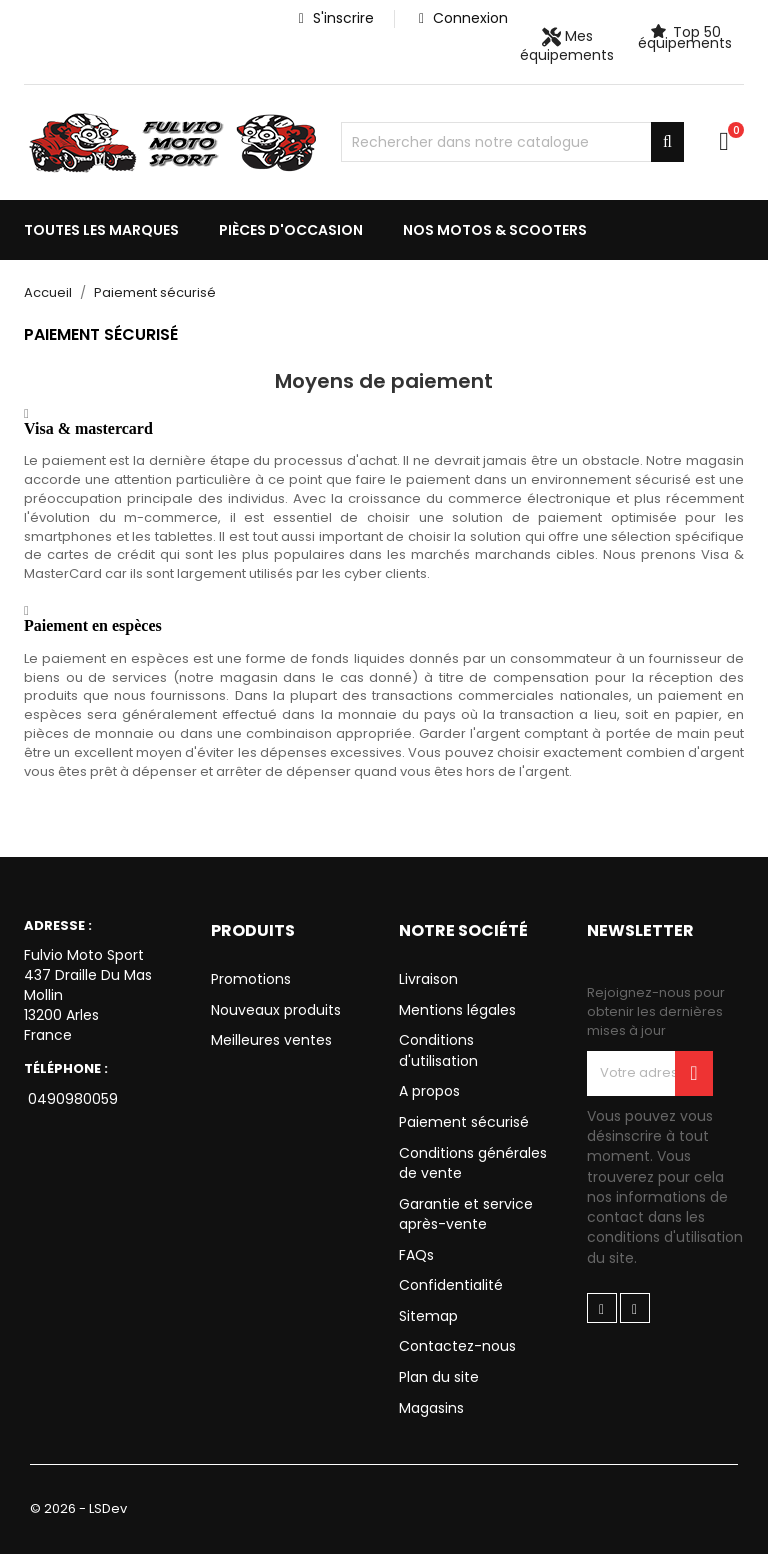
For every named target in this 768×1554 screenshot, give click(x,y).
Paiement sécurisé (464, 1122)
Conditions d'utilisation (438, 1050)
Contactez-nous (457, 1346)
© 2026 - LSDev (78, 1508)
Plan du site (439, 1377)
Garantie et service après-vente (466, 1214)
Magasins (431, 1408)
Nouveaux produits (276, 1010)
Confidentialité (451, 1285)
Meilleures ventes (271, 1040)
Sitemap (428, 1316)
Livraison (428, 979)
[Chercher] (512, 142)
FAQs (416, 1255)
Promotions (251, 979)
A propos (429, 1091)
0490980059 (71, 1099)
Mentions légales (457, 1010)
